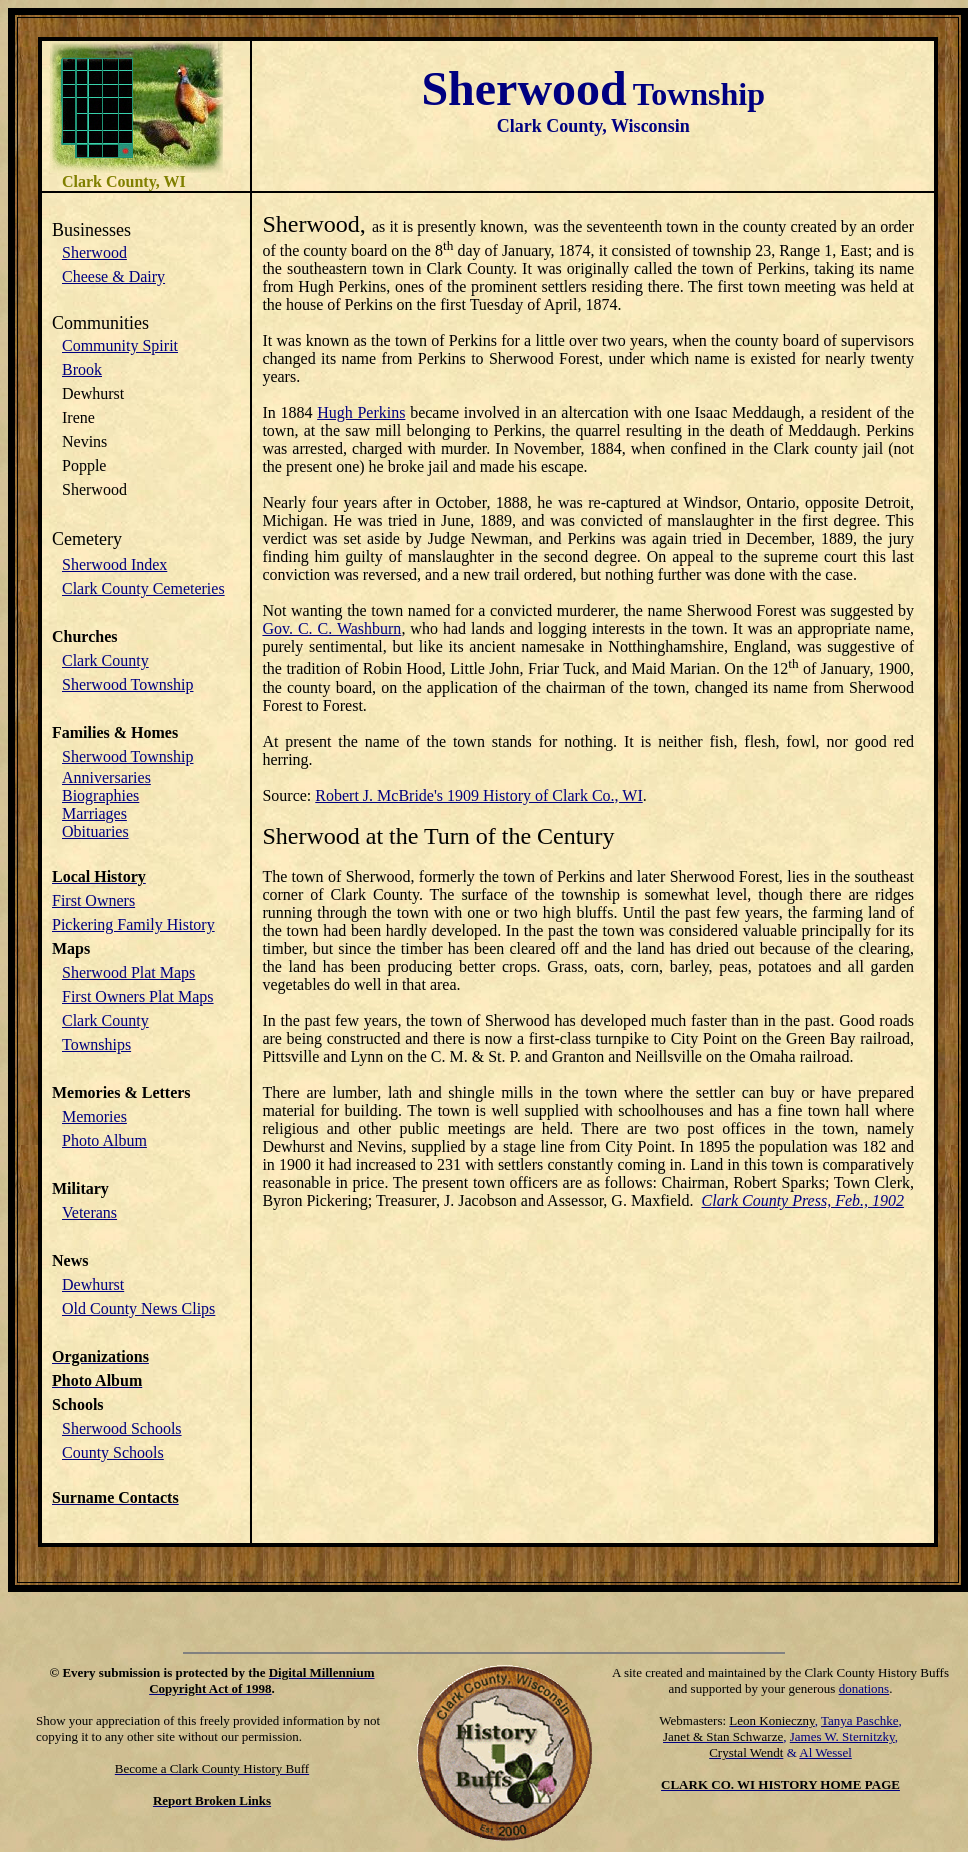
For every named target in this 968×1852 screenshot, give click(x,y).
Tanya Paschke (859, 1720)
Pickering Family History (133, 924)
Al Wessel (825, 1752)
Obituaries (95, 831)
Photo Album (104, 1140)
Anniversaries (106, 777)
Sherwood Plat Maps (128, 972)
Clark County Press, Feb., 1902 (803, 1200)
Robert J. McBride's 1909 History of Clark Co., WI (478, 795)
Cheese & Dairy (113, 276)
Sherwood (94, 252)
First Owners (93, 900)
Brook (82, 369)
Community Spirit (120, 345)
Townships (96, 1044)
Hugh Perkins (361, 412)
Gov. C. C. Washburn (331, 628)
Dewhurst (93, 1284)
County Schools (113, 1452)
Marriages (94, 813)
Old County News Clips (138, 1308)
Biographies (100, 795)
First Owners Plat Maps (138, 996)
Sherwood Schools (122, 1428)
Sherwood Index (114, 564)
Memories (94, 1116)
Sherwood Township (127, 684)
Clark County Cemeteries (143, 588)
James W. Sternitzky (842, 1736)
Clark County (105, 660)
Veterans (89, 1212)
